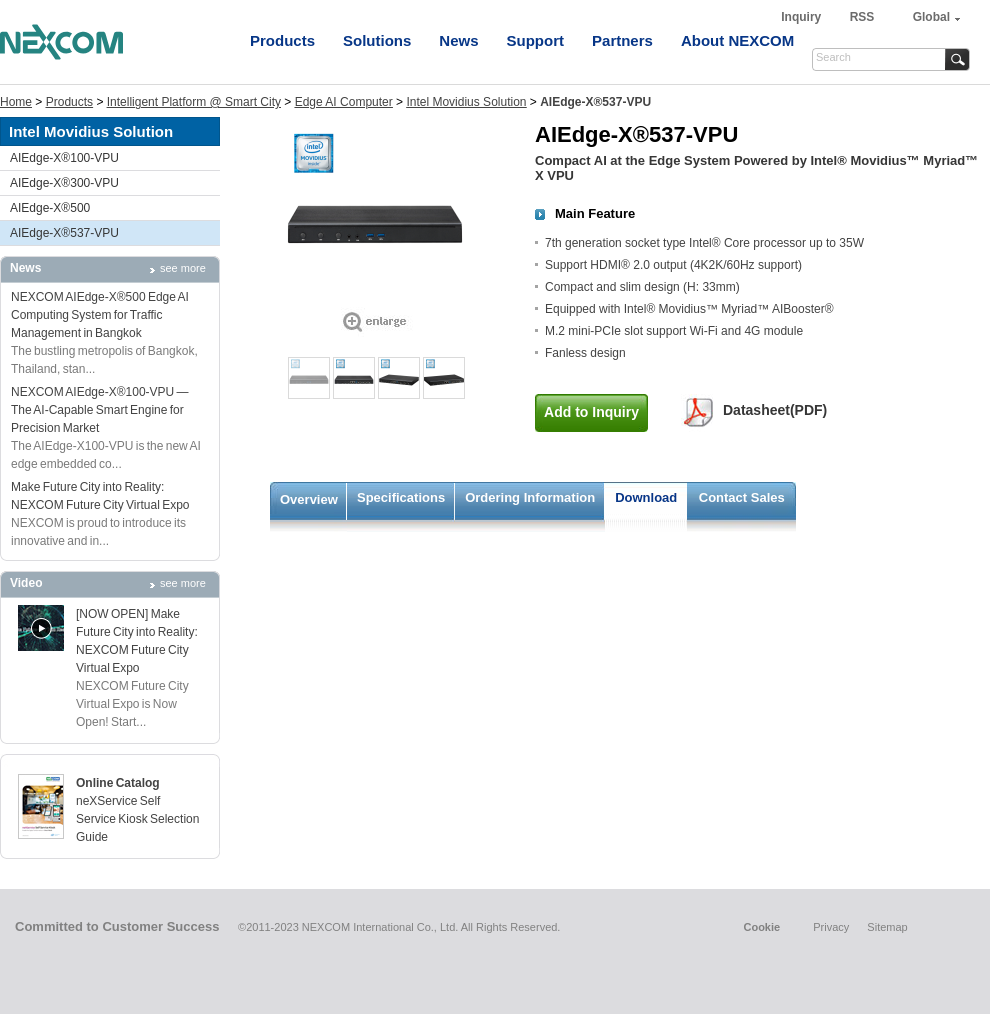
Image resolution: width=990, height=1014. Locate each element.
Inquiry (802, 17)
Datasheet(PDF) (775, 410)
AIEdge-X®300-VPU (64, 183)
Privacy (831, 927)
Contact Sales (742, 497)
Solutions (377, 40)
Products (282, 40)
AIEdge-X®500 (50, 208)
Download (646, 497)
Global (931, 17)
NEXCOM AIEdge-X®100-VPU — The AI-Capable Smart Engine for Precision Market (100, 410)
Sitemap (887, 927)
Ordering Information (530, 497)
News (458, 40)
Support (536, 40)
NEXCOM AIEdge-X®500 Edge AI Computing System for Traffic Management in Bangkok (100, 315)
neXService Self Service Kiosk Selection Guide (137, 819)
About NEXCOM (737, 40)
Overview (309, 499)
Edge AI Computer (344, 102)
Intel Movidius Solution (466, 102)
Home (16, 102)
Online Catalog (118, 783)
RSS (862, 17)
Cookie (761, 927)
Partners (622, 40)
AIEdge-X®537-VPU (64, 233)
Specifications (401, 497)
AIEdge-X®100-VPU (64, 158)
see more (183, 268)
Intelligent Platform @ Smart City (194, 102)
